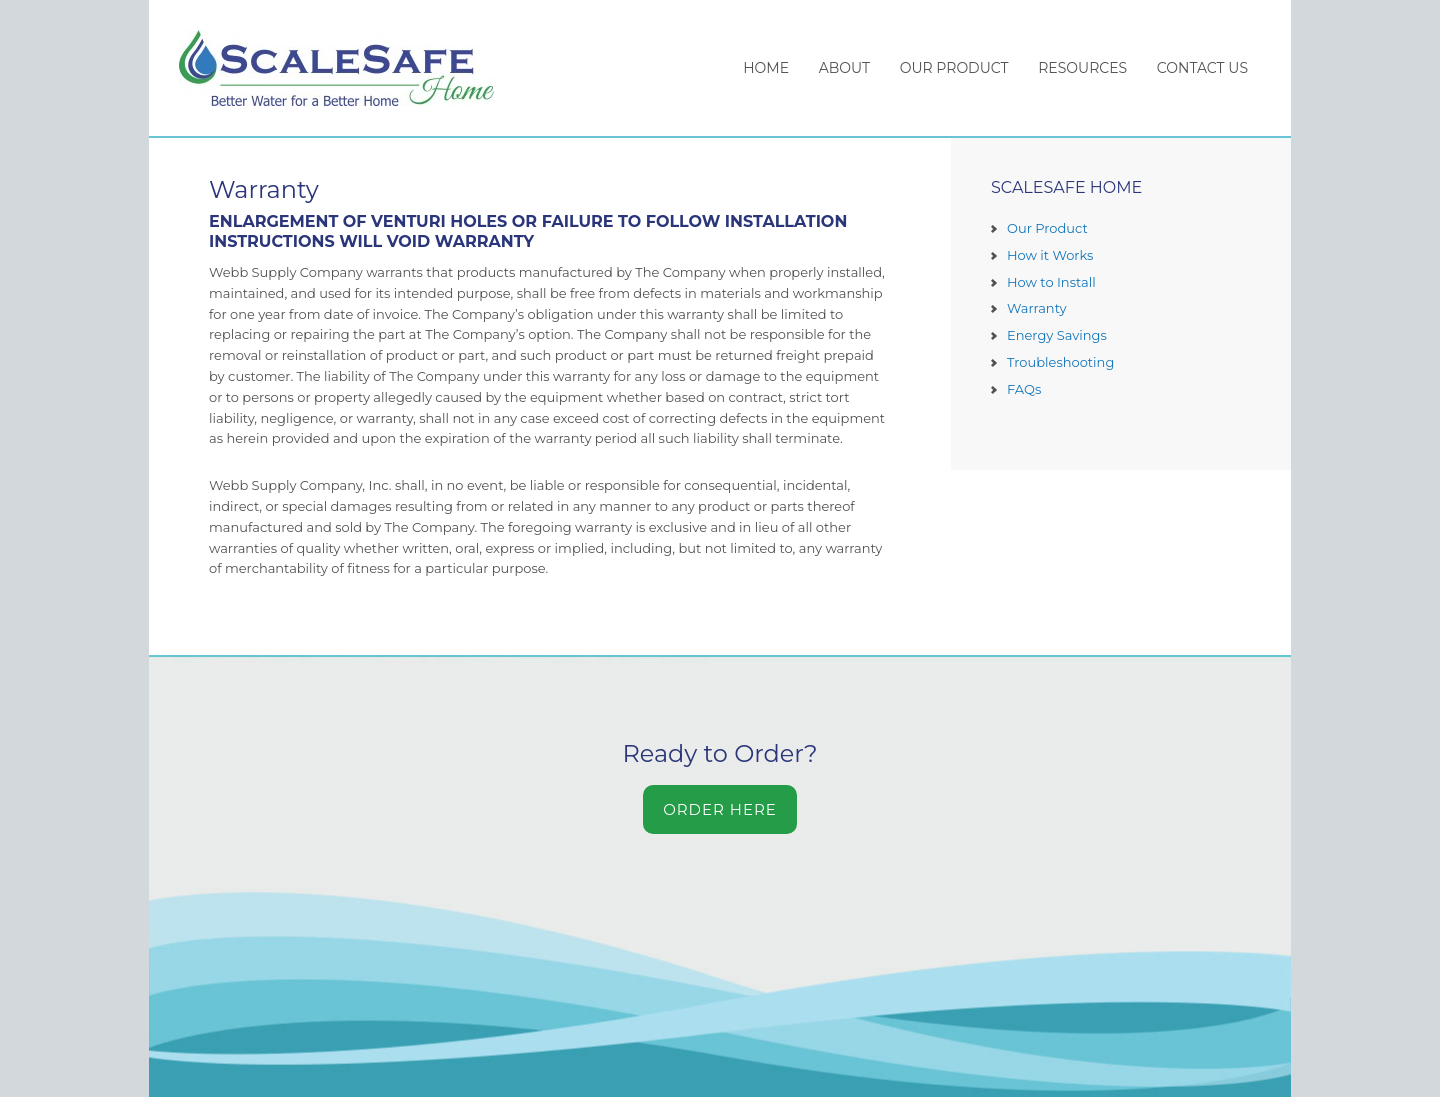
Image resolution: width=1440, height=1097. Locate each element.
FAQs (1024, 389)
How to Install (1051, 282)
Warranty (1037, 308)
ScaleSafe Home (346, 68)
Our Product (1047, 228)
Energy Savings (1057, 335)
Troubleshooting (1060, 362)
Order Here (720, 809)
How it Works (1050, 255)
